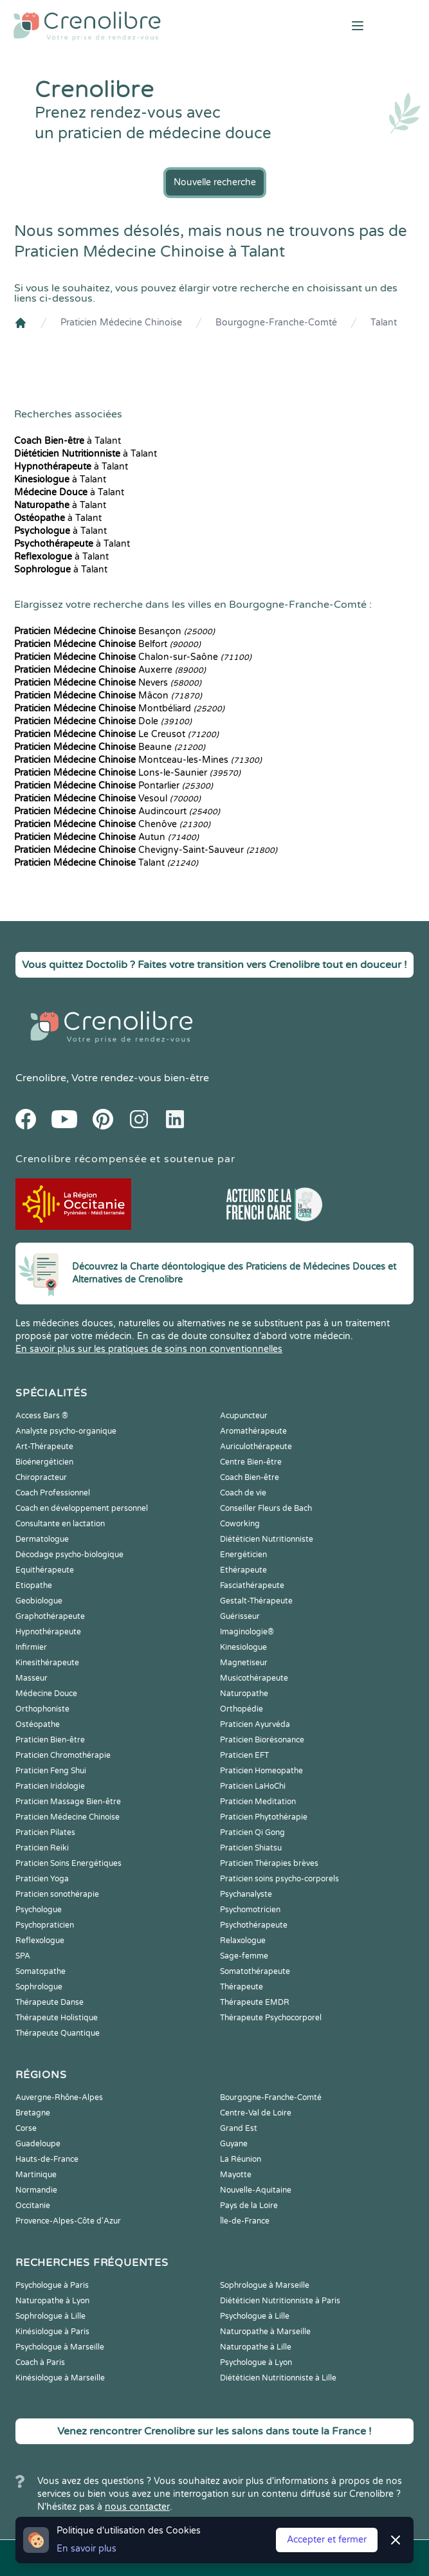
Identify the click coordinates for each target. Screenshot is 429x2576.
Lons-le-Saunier (127, 772)
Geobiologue (38, 1600)
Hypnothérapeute (48, 1631)
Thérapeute (241, 1986)
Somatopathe (40, 1971)
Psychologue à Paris (52, 2285)
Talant (383, 322)
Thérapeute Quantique (57, 2033)
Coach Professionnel (52, 1492)
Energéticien (243, 1554)
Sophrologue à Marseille (264, 2285)
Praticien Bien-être (50, 1739)
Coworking (240, 1523)
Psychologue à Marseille (59, 2347)
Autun (106, 837)
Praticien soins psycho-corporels (279, 1878)
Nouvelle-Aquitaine (255, 2190)
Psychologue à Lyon (256, 2362)
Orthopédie (241, 1708)
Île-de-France (244, 2220)
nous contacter (137, 2506)
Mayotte (235, 2174)
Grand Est (238, 2128)
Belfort (107, 644)
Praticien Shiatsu (251, 1847)
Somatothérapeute (255, 1971)
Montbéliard (119, 708)
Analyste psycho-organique (65, 1431)
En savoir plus (86, 2548)
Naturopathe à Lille (255, 2347)
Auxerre (110, 669)
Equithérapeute (44, 1570)
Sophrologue (38, 1986)
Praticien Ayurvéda (255, 1724)
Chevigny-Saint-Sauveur (145, 850)
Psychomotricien (250, 1909)
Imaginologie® (247, 1631)
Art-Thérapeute (44, 1446)
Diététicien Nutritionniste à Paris (280, 2300)
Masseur (31, 1678)
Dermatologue (42, 1539)
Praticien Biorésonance (262, 1739)
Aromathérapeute (253, 1431)
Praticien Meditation (258, 1801)
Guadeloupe (37, 2143)
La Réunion (240, 2159)
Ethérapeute (243, 1570)
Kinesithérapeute (47, 1662)
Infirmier (31, 1647)
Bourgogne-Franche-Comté (276, 322)
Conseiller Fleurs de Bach (266, 1508)
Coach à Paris (40, 2362)
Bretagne (32, 2112)
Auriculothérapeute (256, 1446)
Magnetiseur (244, 1662)
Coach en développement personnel (81, 1508)
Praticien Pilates (45, 1832)
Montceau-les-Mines (138, 759)
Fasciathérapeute (252, 1585)
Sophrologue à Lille (50, 2316)
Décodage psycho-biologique (69, 1554)
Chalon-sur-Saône (132, 657)
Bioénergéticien (44, 1461)
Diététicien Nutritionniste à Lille (278, 2377)
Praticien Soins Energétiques (68, 1863)
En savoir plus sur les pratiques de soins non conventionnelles (148, 1349)
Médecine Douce (46, 1693)
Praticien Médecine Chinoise (121, 322)
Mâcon (108, 695)
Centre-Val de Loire (255, 2112)
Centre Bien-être (251, 1461)
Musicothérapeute (254, 1678)
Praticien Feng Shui (50, 1770)
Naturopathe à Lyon (52, 2300)
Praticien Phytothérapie (263, 1817)
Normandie (36, 2190)
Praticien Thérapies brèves (269, 1863)
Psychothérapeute (254, 1925)
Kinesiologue (243, 1647)
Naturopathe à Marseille (265, 2331)
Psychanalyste (246, 1894)
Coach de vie (243, 1492)
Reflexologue (39, 1940)
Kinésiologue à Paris (52, 2331)
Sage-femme (244, 1955)
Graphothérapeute (50, 1616)
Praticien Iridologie (50, 1786)
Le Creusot (116, 734)
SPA (22, 1955)
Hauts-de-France (46, 2159)
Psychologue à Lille (254, 2316)
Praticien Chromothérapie (63, 1755)
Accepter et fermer (327, 2539)
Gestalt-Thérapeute (256, 1600)
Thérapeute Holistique (56, 2017)
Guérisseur (240, 1616)
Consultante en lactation (60, 1523)
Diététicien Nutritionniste (266, 1539)
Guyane (234, 2143)
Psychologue (38, 1909)
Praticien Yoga (42, 1878)
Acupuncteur (244, 1415)
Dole (103, 721)
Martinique (36, 2174)
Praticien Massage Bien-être (68, 1801)
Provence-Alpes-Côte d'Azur (68, 2220)
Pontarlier (113, 785)
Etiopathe (33, 1585)
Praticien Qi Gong (252, 1832)
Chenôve (112, 824)
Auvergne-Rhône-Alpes (59, 2097)
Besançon (114, 631)
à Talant (67, 440)
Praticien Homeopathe (261, 1770)
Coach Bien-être (249, 1477)
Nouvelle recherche (215, 182)
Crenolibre (40, 1078)
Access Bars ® (41, 1415)
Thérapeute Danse (49, 2002)
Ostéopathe (37, 1724)
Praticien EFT (244, 1755)
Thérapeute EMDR (254, 2002)
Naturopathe (244, 1693)
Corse (26, 2128)
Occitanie (32, 2205)
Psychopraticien (44, 1925)
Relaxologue (243, 1940)
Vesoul (107, 798)
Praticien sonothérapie (57, 1894)
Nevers (107, 682)
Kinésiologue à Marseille (60, 2377)
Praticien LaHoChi (253, 1786)
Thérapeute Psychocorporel (271, 2017)
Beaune (109, 747)
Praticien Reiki (42, 1847)
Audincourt (117, 811)
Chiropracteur (41, 1477)
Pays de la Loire (249, 2205)
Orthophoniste (42, 1708)
